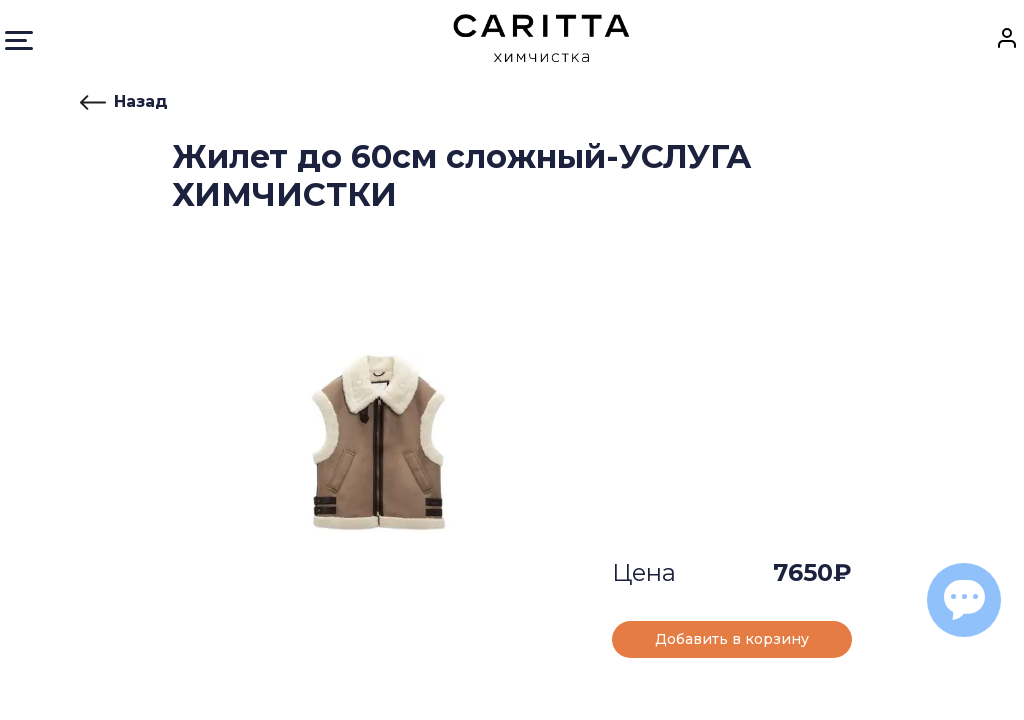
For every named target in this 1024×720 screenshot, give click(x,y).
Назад (124, 101)
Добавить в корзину (732, 639)
